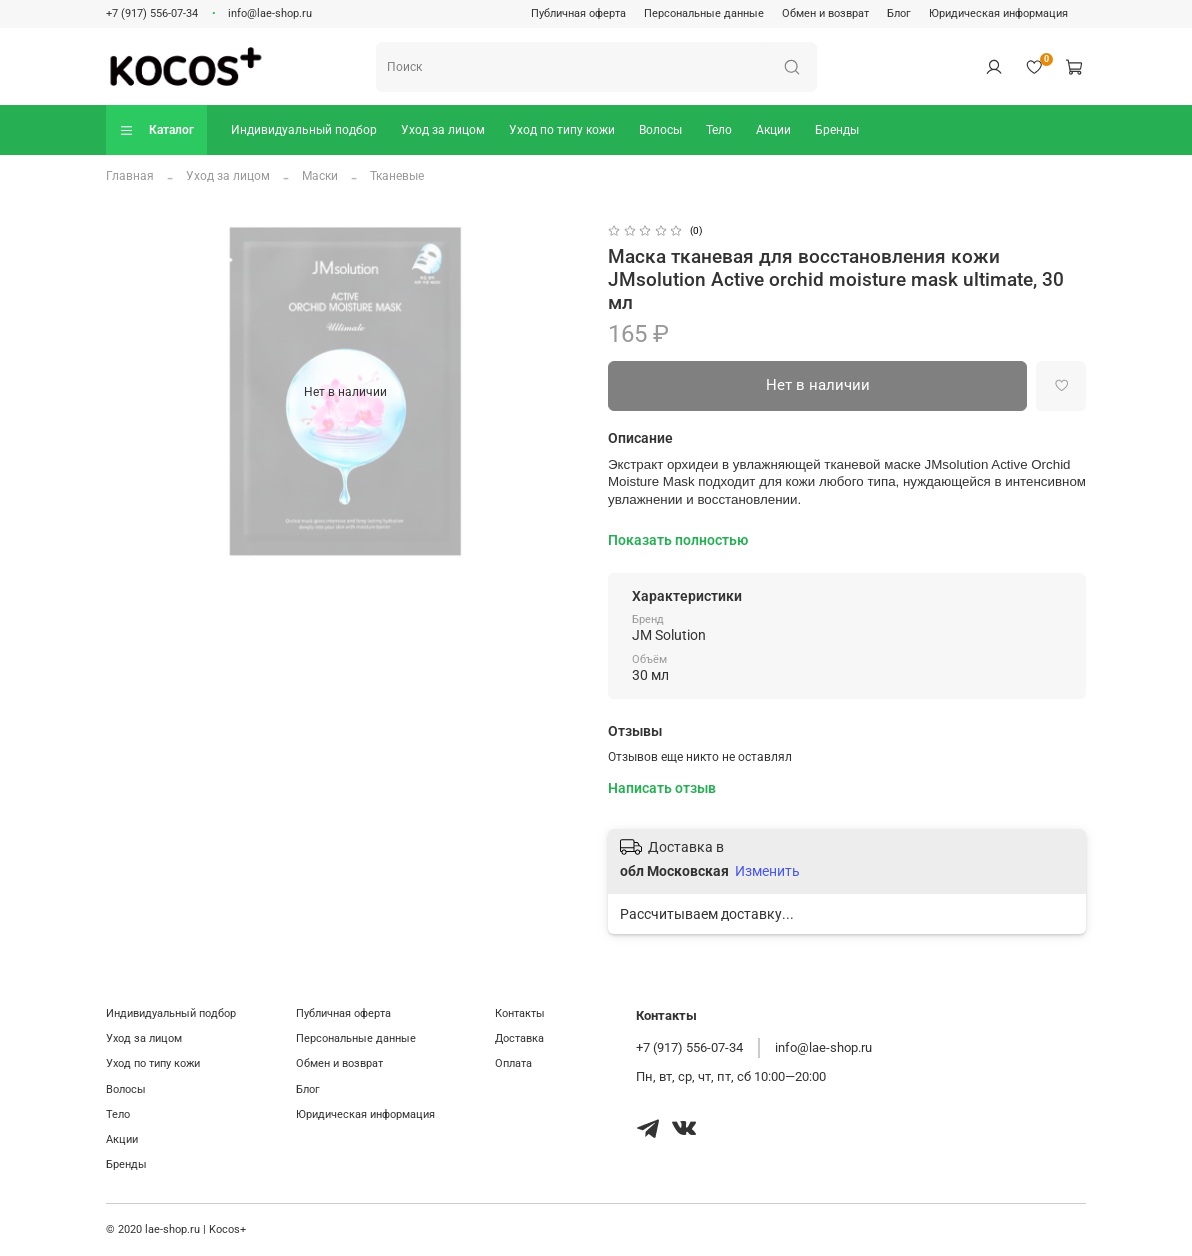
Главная (130, 176)
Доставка (519, 1038)
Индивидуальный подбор (304, 130)
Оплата (513, 1063)
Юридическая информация (998, 13)
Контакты (520, 1013)
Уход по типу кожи (562, 130)
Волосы (660, 130)
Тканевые (397, 176)
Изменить (767, 871)
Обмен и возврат (825, 13)
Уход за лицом (443, 130)
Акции (773, 130)
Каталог (156, 130)
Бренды (837, 130)
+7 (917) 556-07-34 (152, 13)
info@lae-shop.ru (270, 13)
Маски (320, 176)
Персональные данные (704, 13)
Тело (719, 130)
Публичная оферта (578, 13)
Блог (899, 13)
